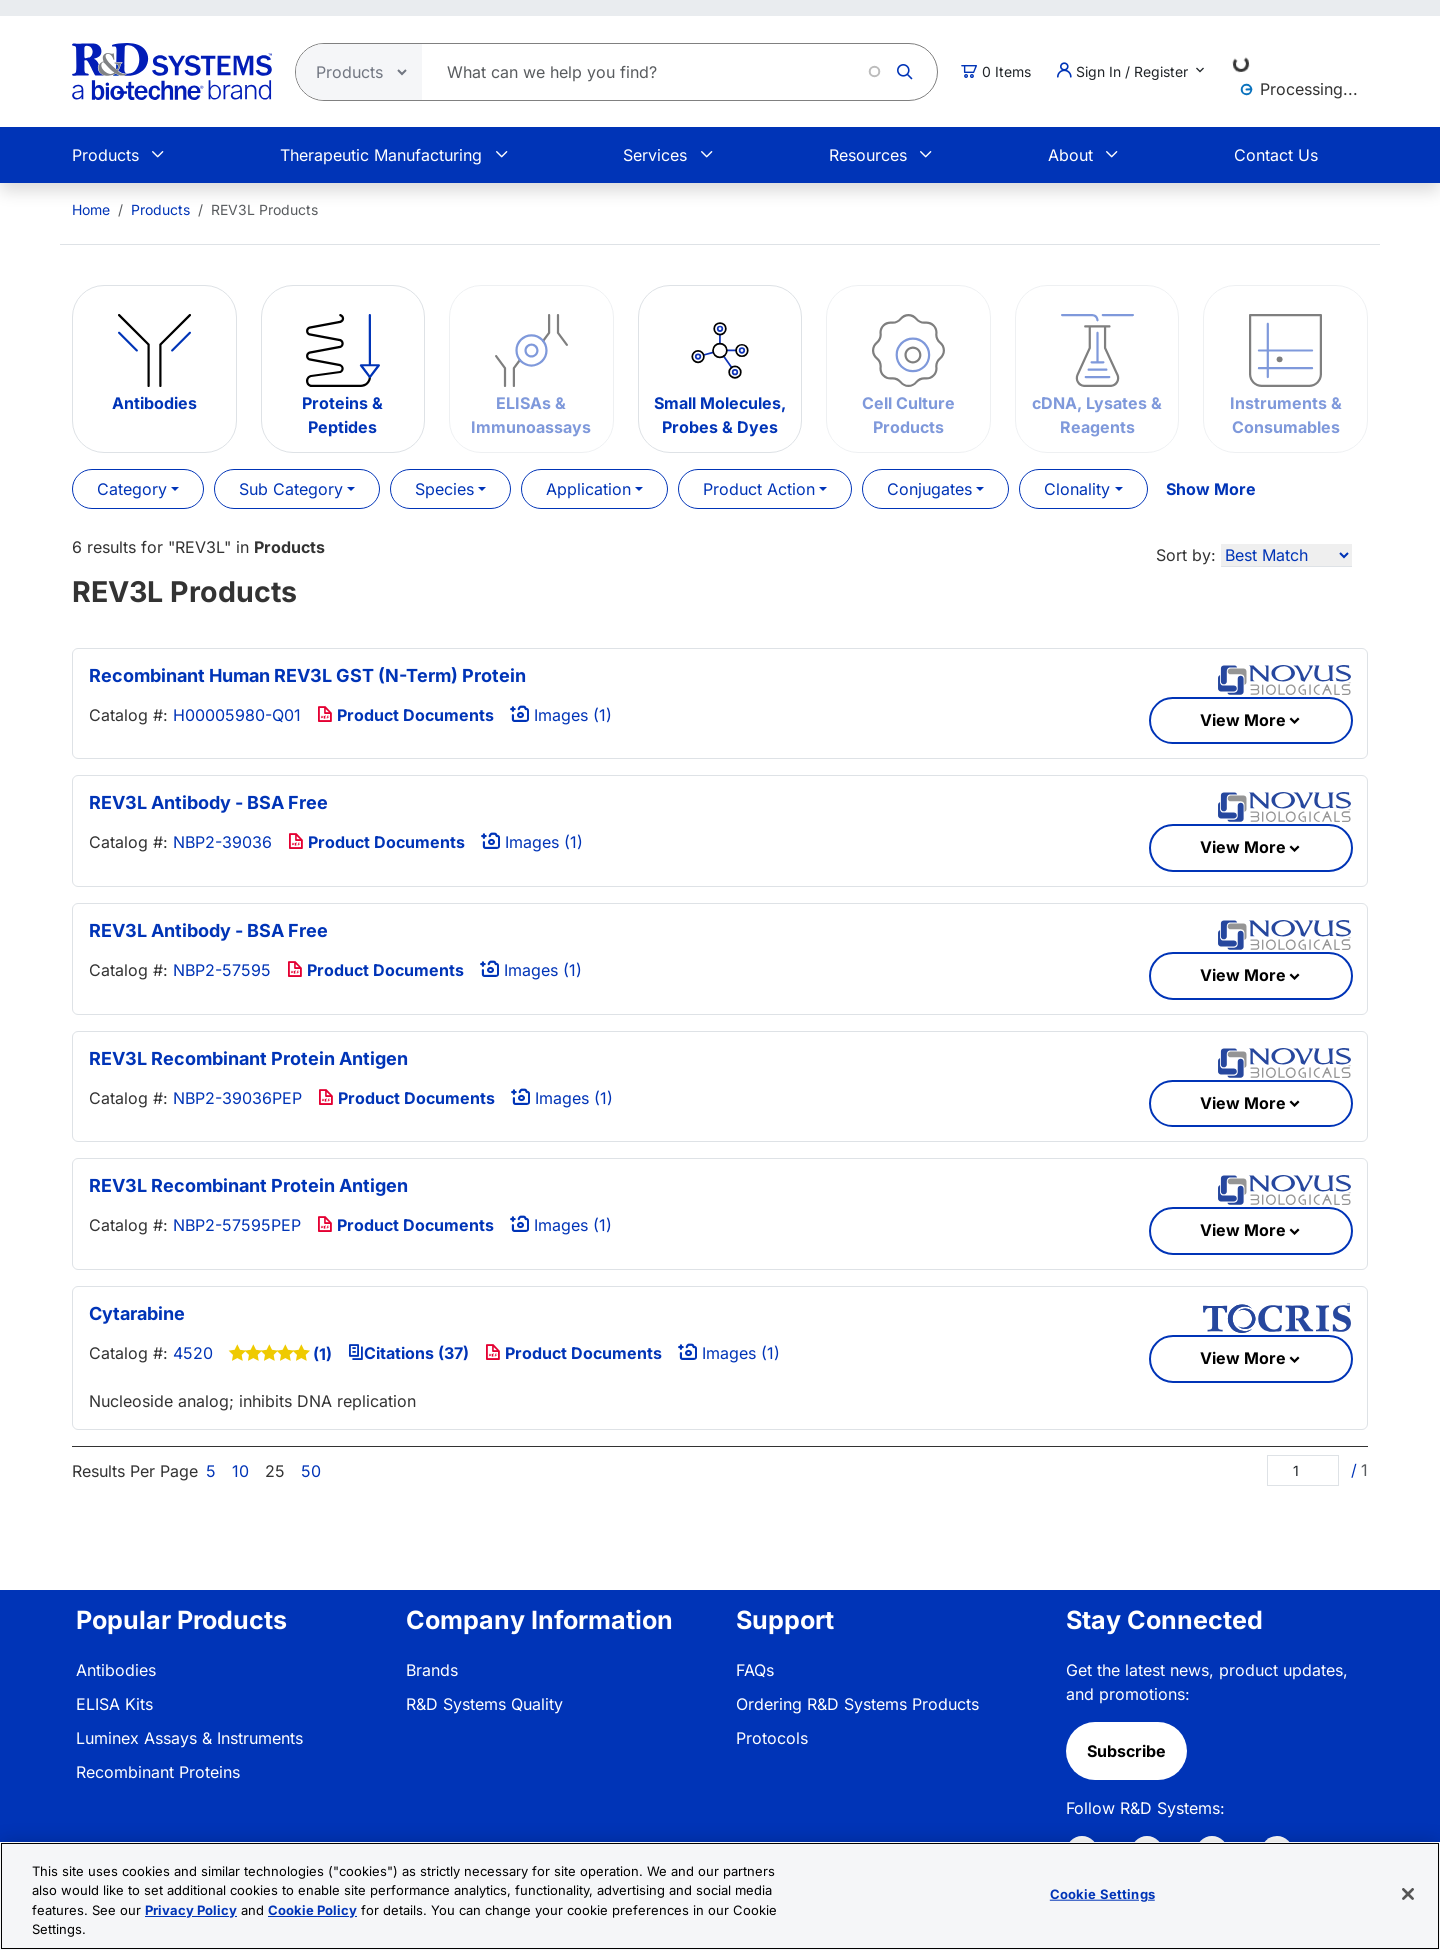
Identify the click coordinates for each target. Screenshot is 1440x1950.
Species (444, 489)
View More (1243, 720)
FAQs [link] (755, 1670)
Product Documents (405, 715)
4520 (193, 1353)
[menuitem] (91, 209)
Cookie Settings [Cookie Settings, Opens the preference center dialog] (1102, 1894)
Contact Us (1276, 155)
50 (311, 1471)
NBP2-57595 (222, 970)
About (1070, 155)
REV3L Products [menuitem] (264, 209)
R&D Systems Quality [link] (484, 1704)
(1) (322, 1354)
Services (655, 155)
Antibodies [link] (116, 1670)
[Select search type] (353, 72)
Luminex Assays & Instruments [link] (189, 1738)
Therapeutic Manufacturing (381, 155)
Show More (1211, 489)
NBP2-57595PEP (237, 1225)
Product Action (759, 489)
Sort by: (1186, 555)
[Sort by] (1286, 555)
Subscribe (1126, 1751)
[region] (720, 1896)
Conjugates (929, 489)
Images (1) (561, 715)
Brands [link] (432, 1670)
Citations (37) (408, 1353)
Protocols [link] (772, 1738)
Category (132, 489)
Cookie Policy (312, 1910)
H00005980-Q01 (237, 715)
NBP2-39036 (222, 842)
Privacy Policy (191, 1910)
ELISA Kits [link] (114, 1704)
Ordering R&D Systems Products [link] (857, 1704)
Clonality (1077, 489)
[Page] (1303, 1470)
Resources (868, 155)
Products (105, 155)
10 (240, 1471)
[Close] (1408, 1894)
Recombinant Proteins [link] (158, 1772)
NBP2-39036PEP (237, 1098)
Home (91, 209)
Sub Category (291, 489)
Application (588, 489)
